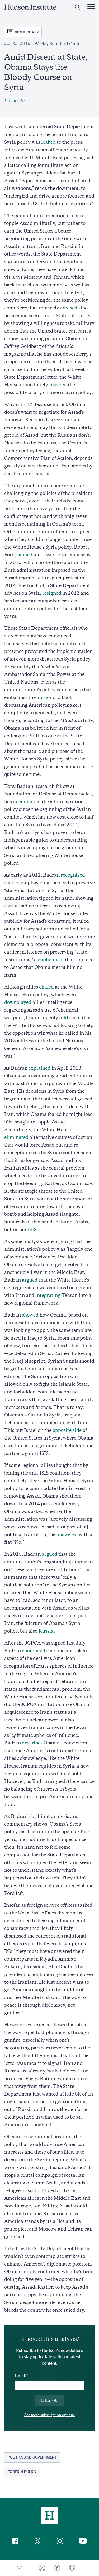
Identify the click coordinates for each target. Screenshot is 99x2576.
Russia (46, 1631)
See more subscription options (49, 2415)
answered (67, 1534)
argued (29, 1280)
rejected (58, 384)
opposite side (67, 1430)
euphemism (51, 959)
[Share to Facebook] (57, 2567)
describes (32, 1743)
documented (27, 801)
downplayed (17, 1002)
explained (39, 1068)
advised (68, 307)
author (44, 697)
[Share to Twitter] (42, 2567)
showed (30, 1315)
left (40, 577)
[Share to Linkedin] (72, 2567)
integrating (47, 1295)
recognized (73, 875)
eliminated (16, 1137)
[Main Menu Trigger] (91, 7)
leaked (48, 142)
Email (20, 2375)
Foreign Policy (22, 2471)
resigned (51, 593)
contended (33, 1650)
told (63, 1017)
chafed (46, 987)
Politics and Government (32, 2457)
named (24, 554)
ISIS (32, 1229)
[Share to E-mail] (19, 2567)
